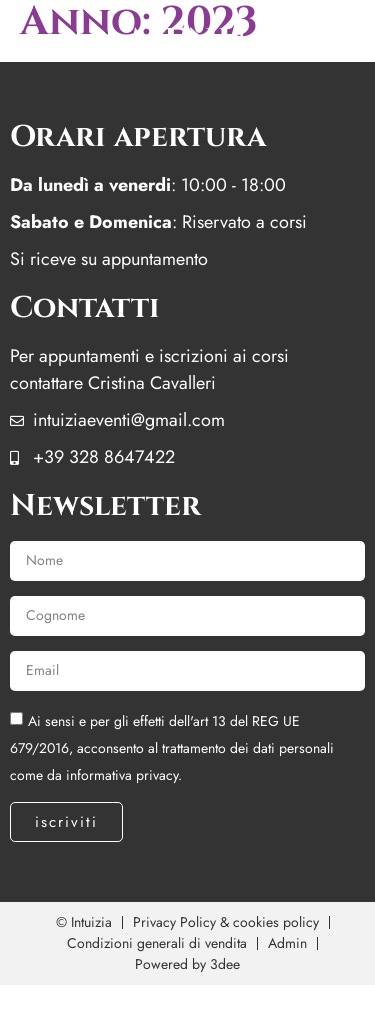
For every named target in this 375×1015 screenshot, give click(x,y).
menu (187, 40)
